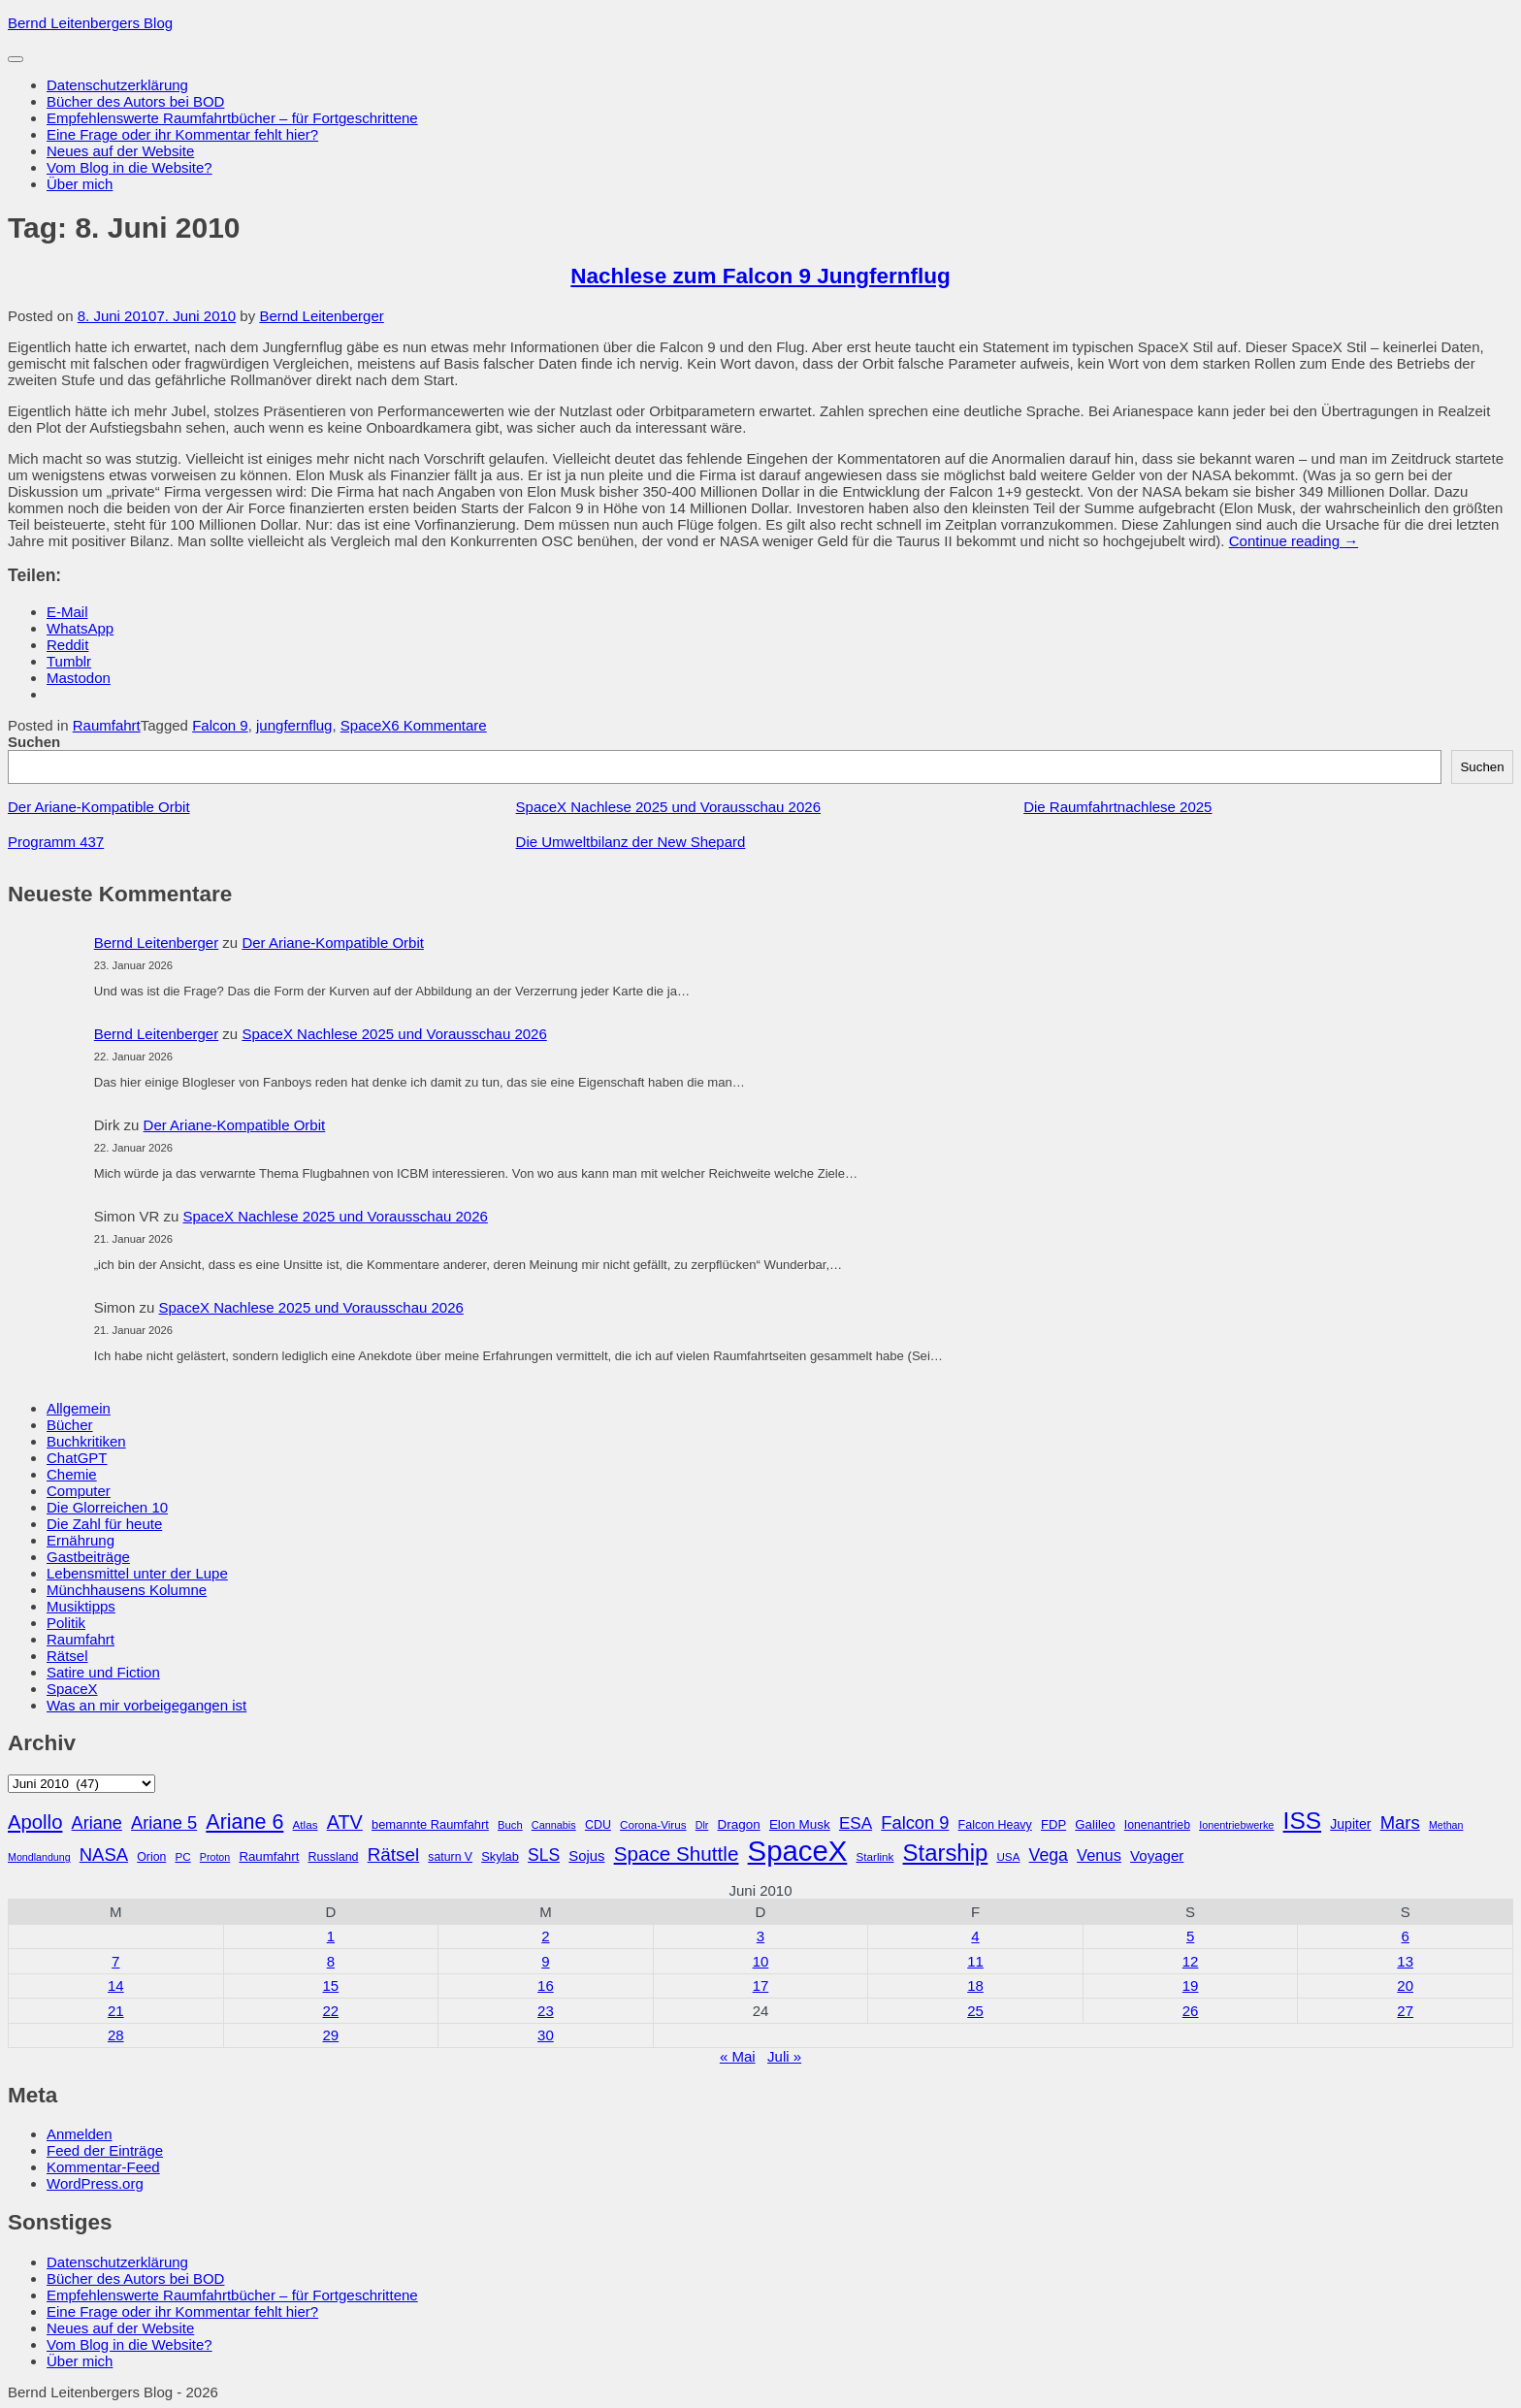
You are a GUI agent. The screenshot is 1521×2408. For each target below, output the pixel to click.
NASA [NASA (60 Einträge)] (104, 1854)
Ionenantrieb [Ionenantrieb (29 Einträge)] (1157, 1825)
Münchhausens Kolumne (127, 1589)
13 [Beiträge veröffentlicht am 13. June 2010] (1405, 1961)
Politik (66, 1622)
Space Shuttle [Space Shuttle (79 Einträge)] (676, 1853)
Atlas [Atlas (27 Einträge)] (305, 1824)
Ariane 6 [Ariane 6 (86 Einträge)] (244, 1822)
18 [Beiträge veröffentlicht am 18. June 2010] (975, 1985)
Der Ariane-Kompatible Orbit (99, 806)
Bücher (70, 1424)
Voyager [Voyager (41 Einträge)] (1156, 1855)
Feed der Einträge (105, 2150)
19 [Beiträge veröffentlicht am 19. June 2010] (1190, 1985)
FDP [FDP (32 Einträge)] (1053, 1824)
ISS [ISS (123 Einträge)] (1302, 1820)
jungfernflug (294, 725)
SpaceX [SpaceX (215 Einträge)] (798, 1851)
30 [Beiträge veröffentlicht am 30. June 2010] (545, 2035)
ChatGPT (77, 1457)
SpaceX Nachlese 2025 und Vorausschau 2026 (668, 806)
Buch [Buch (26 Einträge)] (510, 1825)
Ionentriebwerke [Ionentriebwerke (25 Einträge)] (1236, 1825)
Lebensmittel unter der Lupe (137, 1573)
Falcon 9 (220, 725)
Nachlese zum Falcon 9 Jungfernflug (760, 276)
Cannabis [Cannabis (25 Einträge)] (554, 1825)
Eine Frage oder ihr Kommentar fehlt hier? (182, 134)
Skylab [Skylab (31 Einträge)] (500, 1856)
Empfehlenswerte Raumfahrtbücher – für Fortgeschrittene (232, 118)
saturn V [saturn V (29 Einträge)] (450, 1857)
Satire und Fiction (103, 1672)
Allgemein (79, 1408)
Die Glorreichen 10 (107, 1507)
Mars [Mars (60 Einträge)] (1400, 1822)
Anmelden (80, 2134)
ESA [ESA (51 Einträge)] (855, 1823)
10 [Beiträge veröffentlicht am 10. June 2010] (761, 1961)
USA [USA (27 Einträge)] (1007, 1856)
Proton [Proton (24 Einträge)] (215, 1857)
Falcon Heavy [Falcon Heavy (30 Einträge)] (995, 1825)
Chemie (72, 1474)
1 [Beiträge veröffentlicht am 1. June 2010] (331, 1936)
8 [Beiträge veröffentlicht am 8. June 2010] (331, 1961)
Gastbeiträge (88, 1556)
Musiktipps (81, 1606)
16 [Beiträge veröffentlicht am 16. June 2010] (545, 1985)
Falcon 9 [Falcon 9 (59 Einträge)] (915, 1822)
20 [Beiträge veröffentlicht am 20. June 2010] (1405, 1985)
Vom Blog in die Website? (129, 167)
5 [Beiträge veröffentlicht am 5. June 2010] (1190, 1936)
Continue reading (1293, 541)
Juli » (784, 2056)
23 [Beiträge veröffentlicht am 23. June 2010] (545, 2010)
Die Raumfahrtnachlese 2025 (1117, 806)
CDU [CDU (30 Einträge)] (598, 1825)
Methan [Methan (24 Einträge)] (1446, 1825)
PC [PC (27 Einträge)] (182, 1856)
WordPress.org (95, 2183)
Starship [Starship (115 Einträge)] (945, 1852)
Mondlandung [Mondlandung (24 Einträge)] (39, 1857)
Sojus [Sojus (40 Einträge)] (586, 1856)
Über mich (80, 184)
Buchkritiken (86, 1441)
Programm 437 (56, 841)
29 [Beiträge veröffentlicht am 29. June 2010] (331, 2035)
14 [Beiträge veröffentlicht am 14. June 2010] (116, 1985)
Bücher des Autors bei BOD (135, 101)
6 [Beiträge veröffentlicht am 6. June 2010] (1405, 1936)
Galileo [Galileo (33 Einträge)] (1095, 1824)
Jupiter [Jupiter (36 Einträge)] (1350, 1824)
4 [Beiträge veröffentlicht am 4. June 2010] (975, 1936)
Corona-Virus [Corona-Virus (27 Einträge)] (653, 1824)
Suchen (34, 741)
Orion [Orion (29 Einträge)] (151, 1857)
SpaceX (366, 725)
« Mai (738, 2056)
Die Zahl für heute (104, 1523)
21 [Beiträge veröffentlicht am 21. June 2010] (116, 2010)
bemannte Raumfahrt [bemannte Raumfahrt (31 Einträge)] (430, 1824)
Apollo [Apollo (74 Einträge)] (35, 1822)
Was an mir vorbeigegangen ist (146, 1705)
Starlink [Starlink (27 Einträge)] (875, 1856)
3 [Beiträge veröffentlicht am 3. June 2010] (760, 1936)
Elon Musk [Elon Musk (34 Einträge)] (799, 1824)
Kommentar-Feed (103, 2167)
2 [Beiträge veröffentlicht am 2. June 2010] (545, 1936)
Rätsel (67, 1655)
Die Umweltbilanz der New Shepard (631, 841)
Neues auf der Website (120, 151)
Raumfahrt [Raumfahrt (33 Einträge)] (269, 1856)
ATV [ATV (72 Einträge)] (345, 1822)
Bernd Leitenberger (321, 316)
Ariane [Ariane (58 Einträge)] (97, 1823)
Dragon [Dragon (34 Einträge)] (739, 1824)
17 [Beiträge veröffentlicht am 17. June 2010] (761, 1985)
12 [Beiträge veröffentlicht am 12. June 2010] (1190, 1961)
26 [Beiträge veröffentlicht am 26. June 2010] (1190, 2010)
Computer (79, 1490)
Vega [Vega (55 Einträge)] (1048, 1855)
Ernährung (80, 1540)
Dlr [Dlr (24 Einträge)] (702, 1825)
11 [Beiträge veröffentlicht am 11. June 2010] (975, 1961)
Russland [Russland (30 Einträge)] (333, 1857)
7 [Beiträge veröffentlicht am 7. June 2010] (115, 1961)
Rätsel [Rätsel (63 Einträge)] (394, 1854)
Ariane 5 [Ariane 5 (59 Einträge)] (164, 1822)
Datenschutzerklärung (117, 85)
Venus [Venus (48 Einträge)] (1099, 1855)
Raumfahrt (107, 725)
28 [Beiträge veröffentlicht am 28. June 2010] (116, 2035)
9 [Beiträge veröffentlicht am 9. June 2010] (545, 1961)
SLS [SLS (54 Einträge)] (544, 1855)
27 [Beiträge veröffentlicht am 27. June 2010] (1405, 2010)
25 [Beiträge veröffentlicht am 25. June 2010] (975, 2010)
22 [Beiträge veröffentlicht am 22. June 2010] (331, 2010)
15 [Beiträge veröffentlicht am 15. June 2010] (331, 1985)
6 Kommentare (438, 725)
